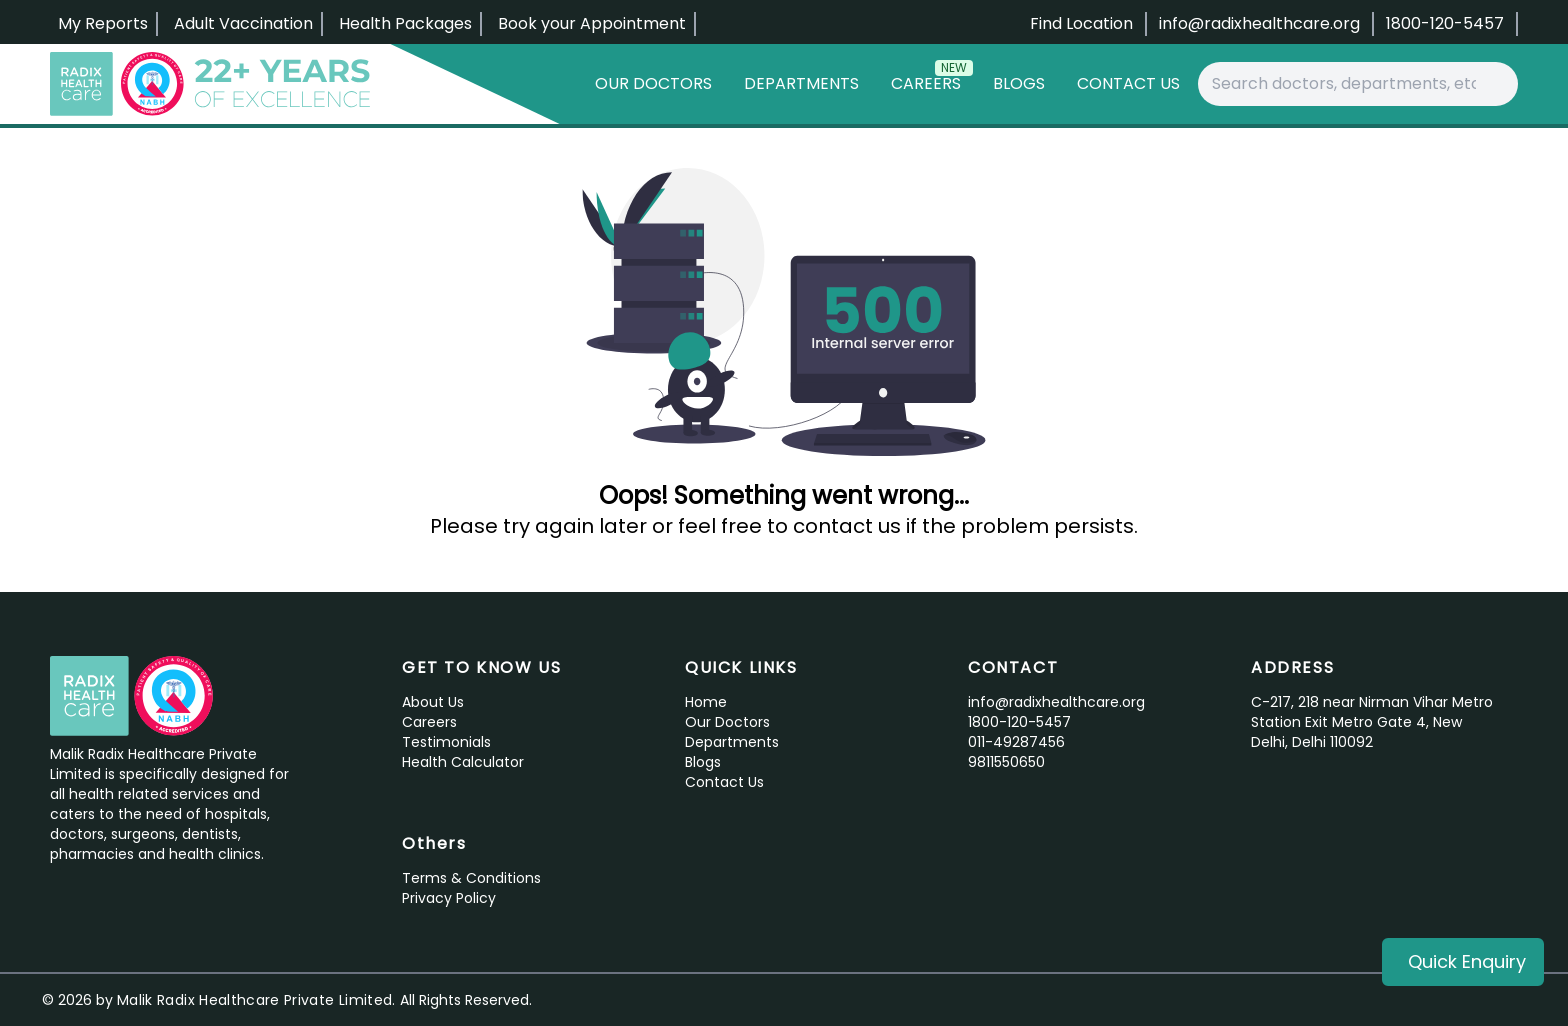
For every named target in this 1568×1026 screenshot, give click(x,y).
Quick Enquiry (1467, 961)
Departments (801, 83)
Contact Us (1128, 83)
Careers (932, 79)
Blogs (1019, 83)
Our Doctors (653, 83)
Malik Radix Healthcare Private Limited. (256, 1000)
